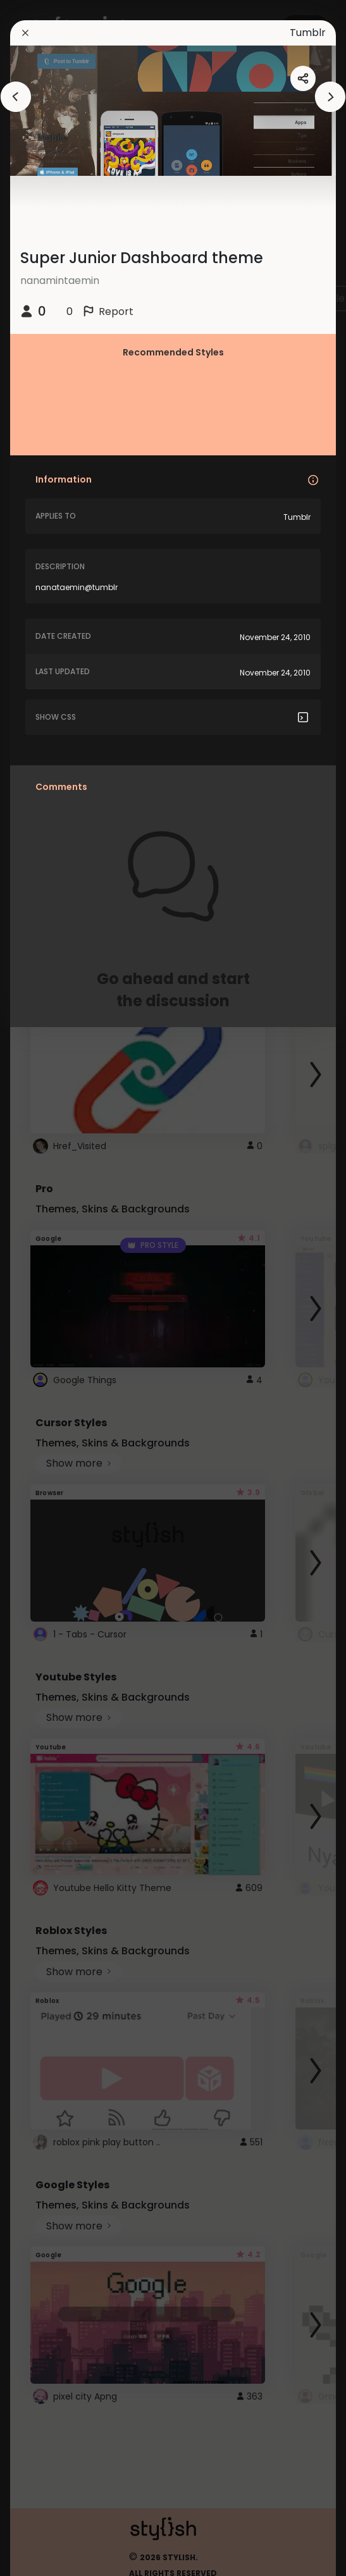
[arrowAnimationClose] (16, 97)
